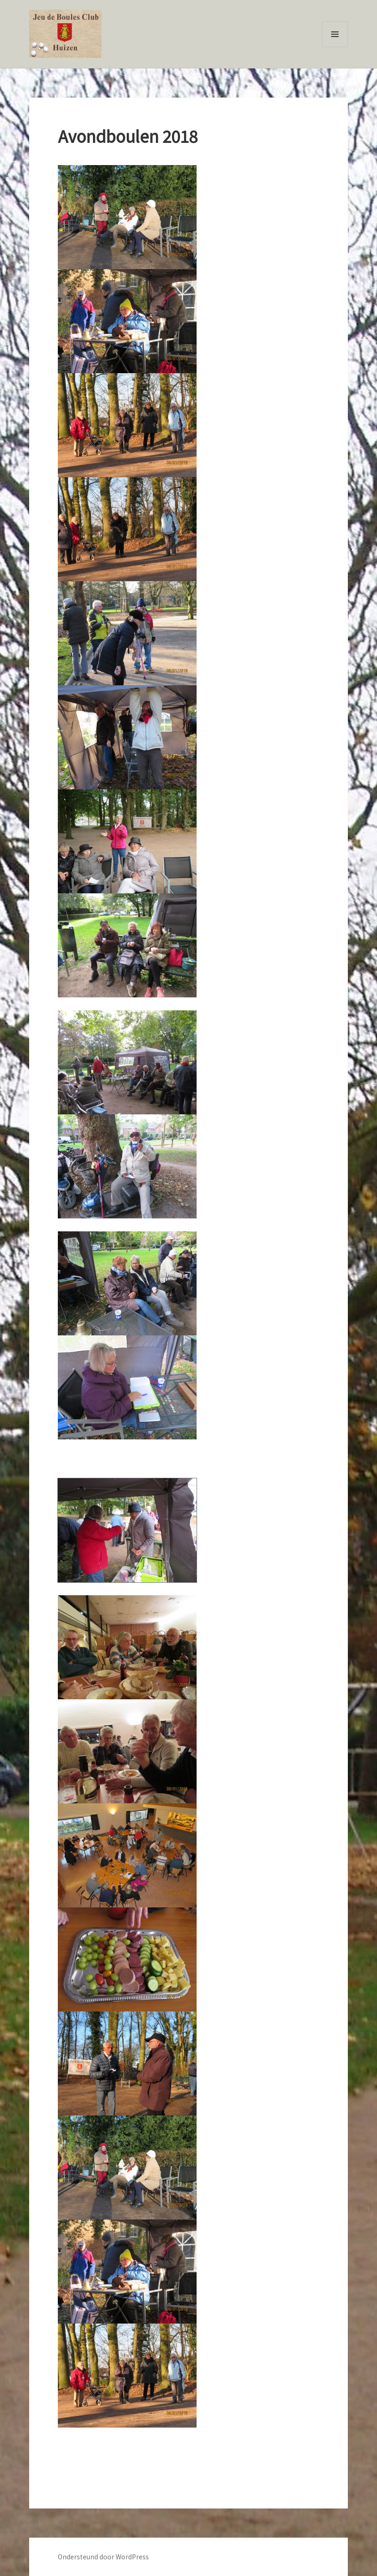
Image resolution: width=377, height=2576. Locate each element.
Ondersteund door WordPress (103, 2556)
